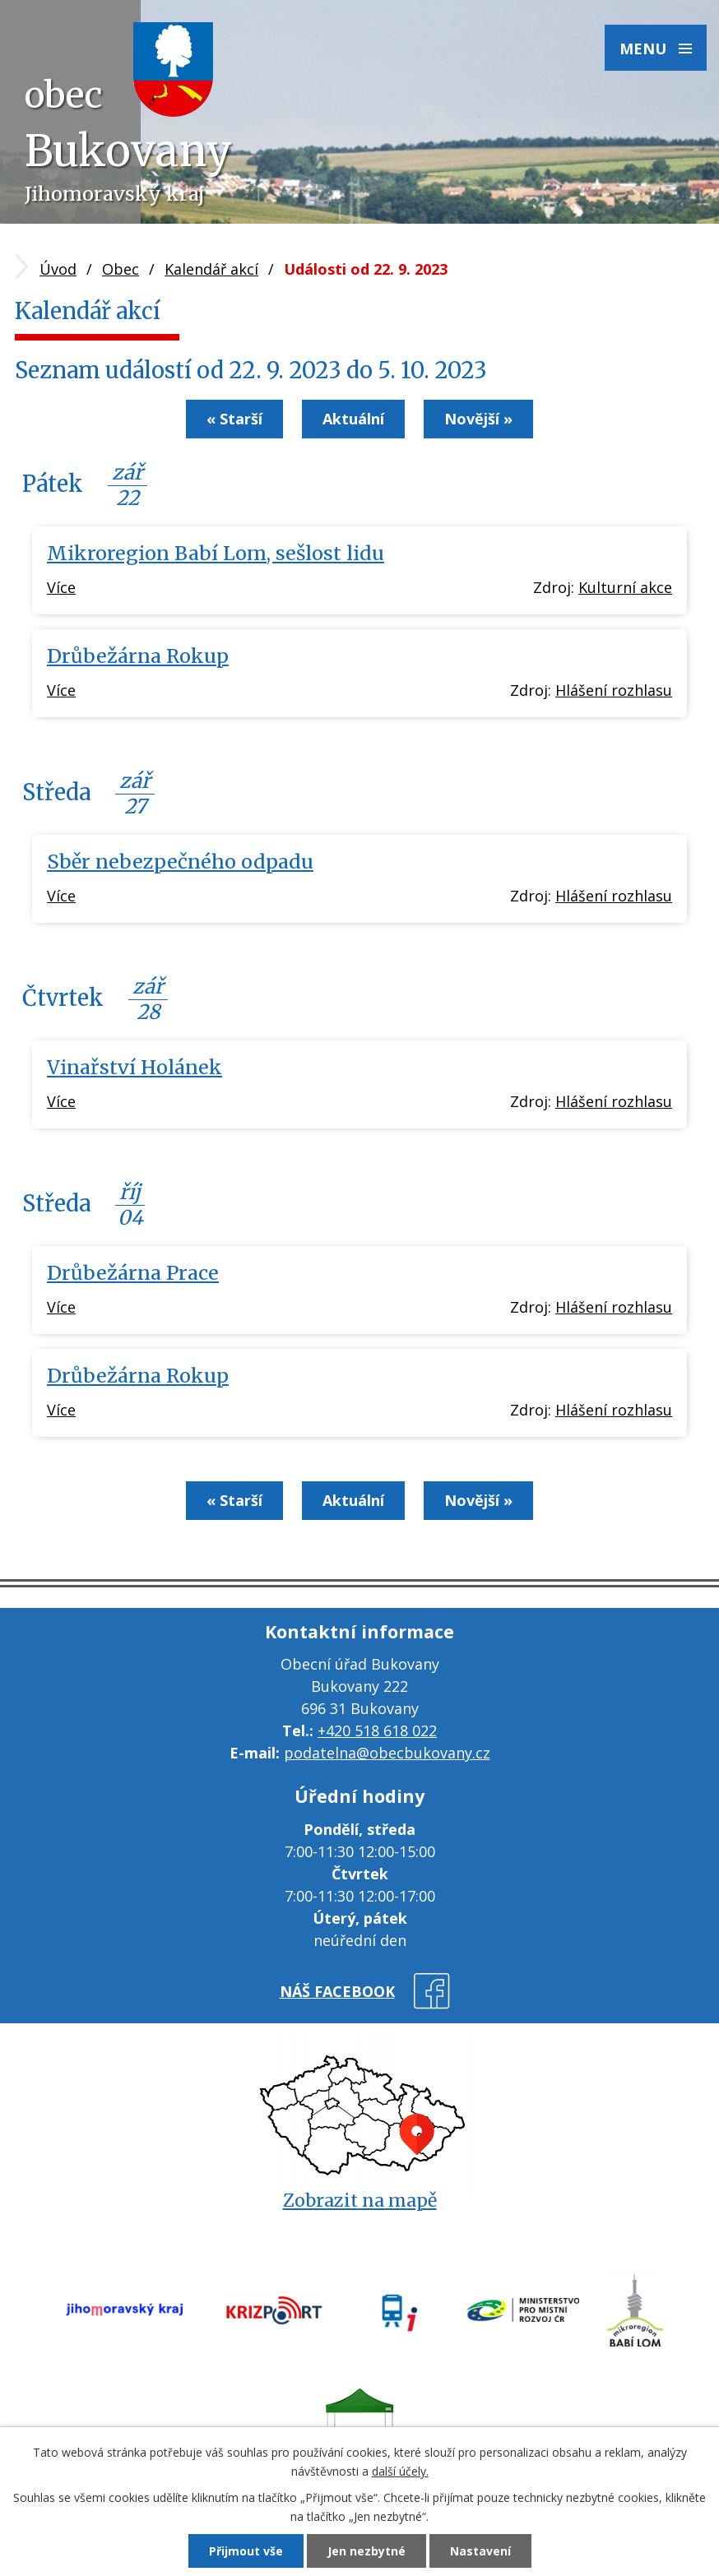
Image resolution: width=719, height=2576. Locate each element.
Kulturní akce (625, 587)
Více (61, 587)
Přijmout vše (246, 2551)
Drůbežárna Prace (133, 1273)
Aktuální (353, 419)
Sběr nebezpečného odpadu (180, 861)
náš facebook (337, 1991)
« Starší (234, 419)
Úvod (58, 269)
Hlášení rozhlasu (613, 690)
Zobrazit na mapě (360, 2200)
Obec (120, 269)
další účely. (400, 2471)
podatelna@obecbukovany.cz (387, 1753)
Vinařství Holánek (134, 1067)
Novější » (478, 419)
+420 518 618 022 (377, 1730)
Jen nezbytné (366, 2551)
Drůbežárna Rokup (138, 656)
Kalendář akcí (211, 269)
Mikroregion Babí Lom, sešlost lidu (215, 553)
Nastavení (480, 2551)
